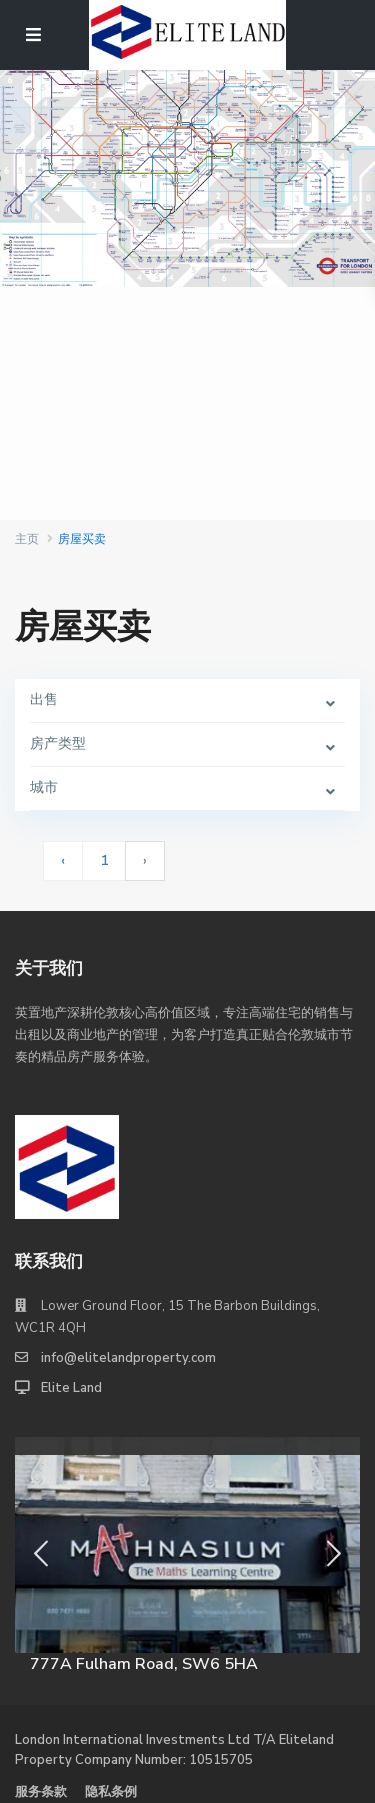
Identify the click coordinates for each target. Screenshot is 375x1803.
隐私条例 (111, 1792)
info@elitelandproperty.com (128, 1358)
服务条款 (41, 1792)
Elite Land (71, 1388)
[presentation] (41, 1554)
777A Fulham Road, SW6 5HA (144, 1664)
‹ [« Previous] (63, 860)
